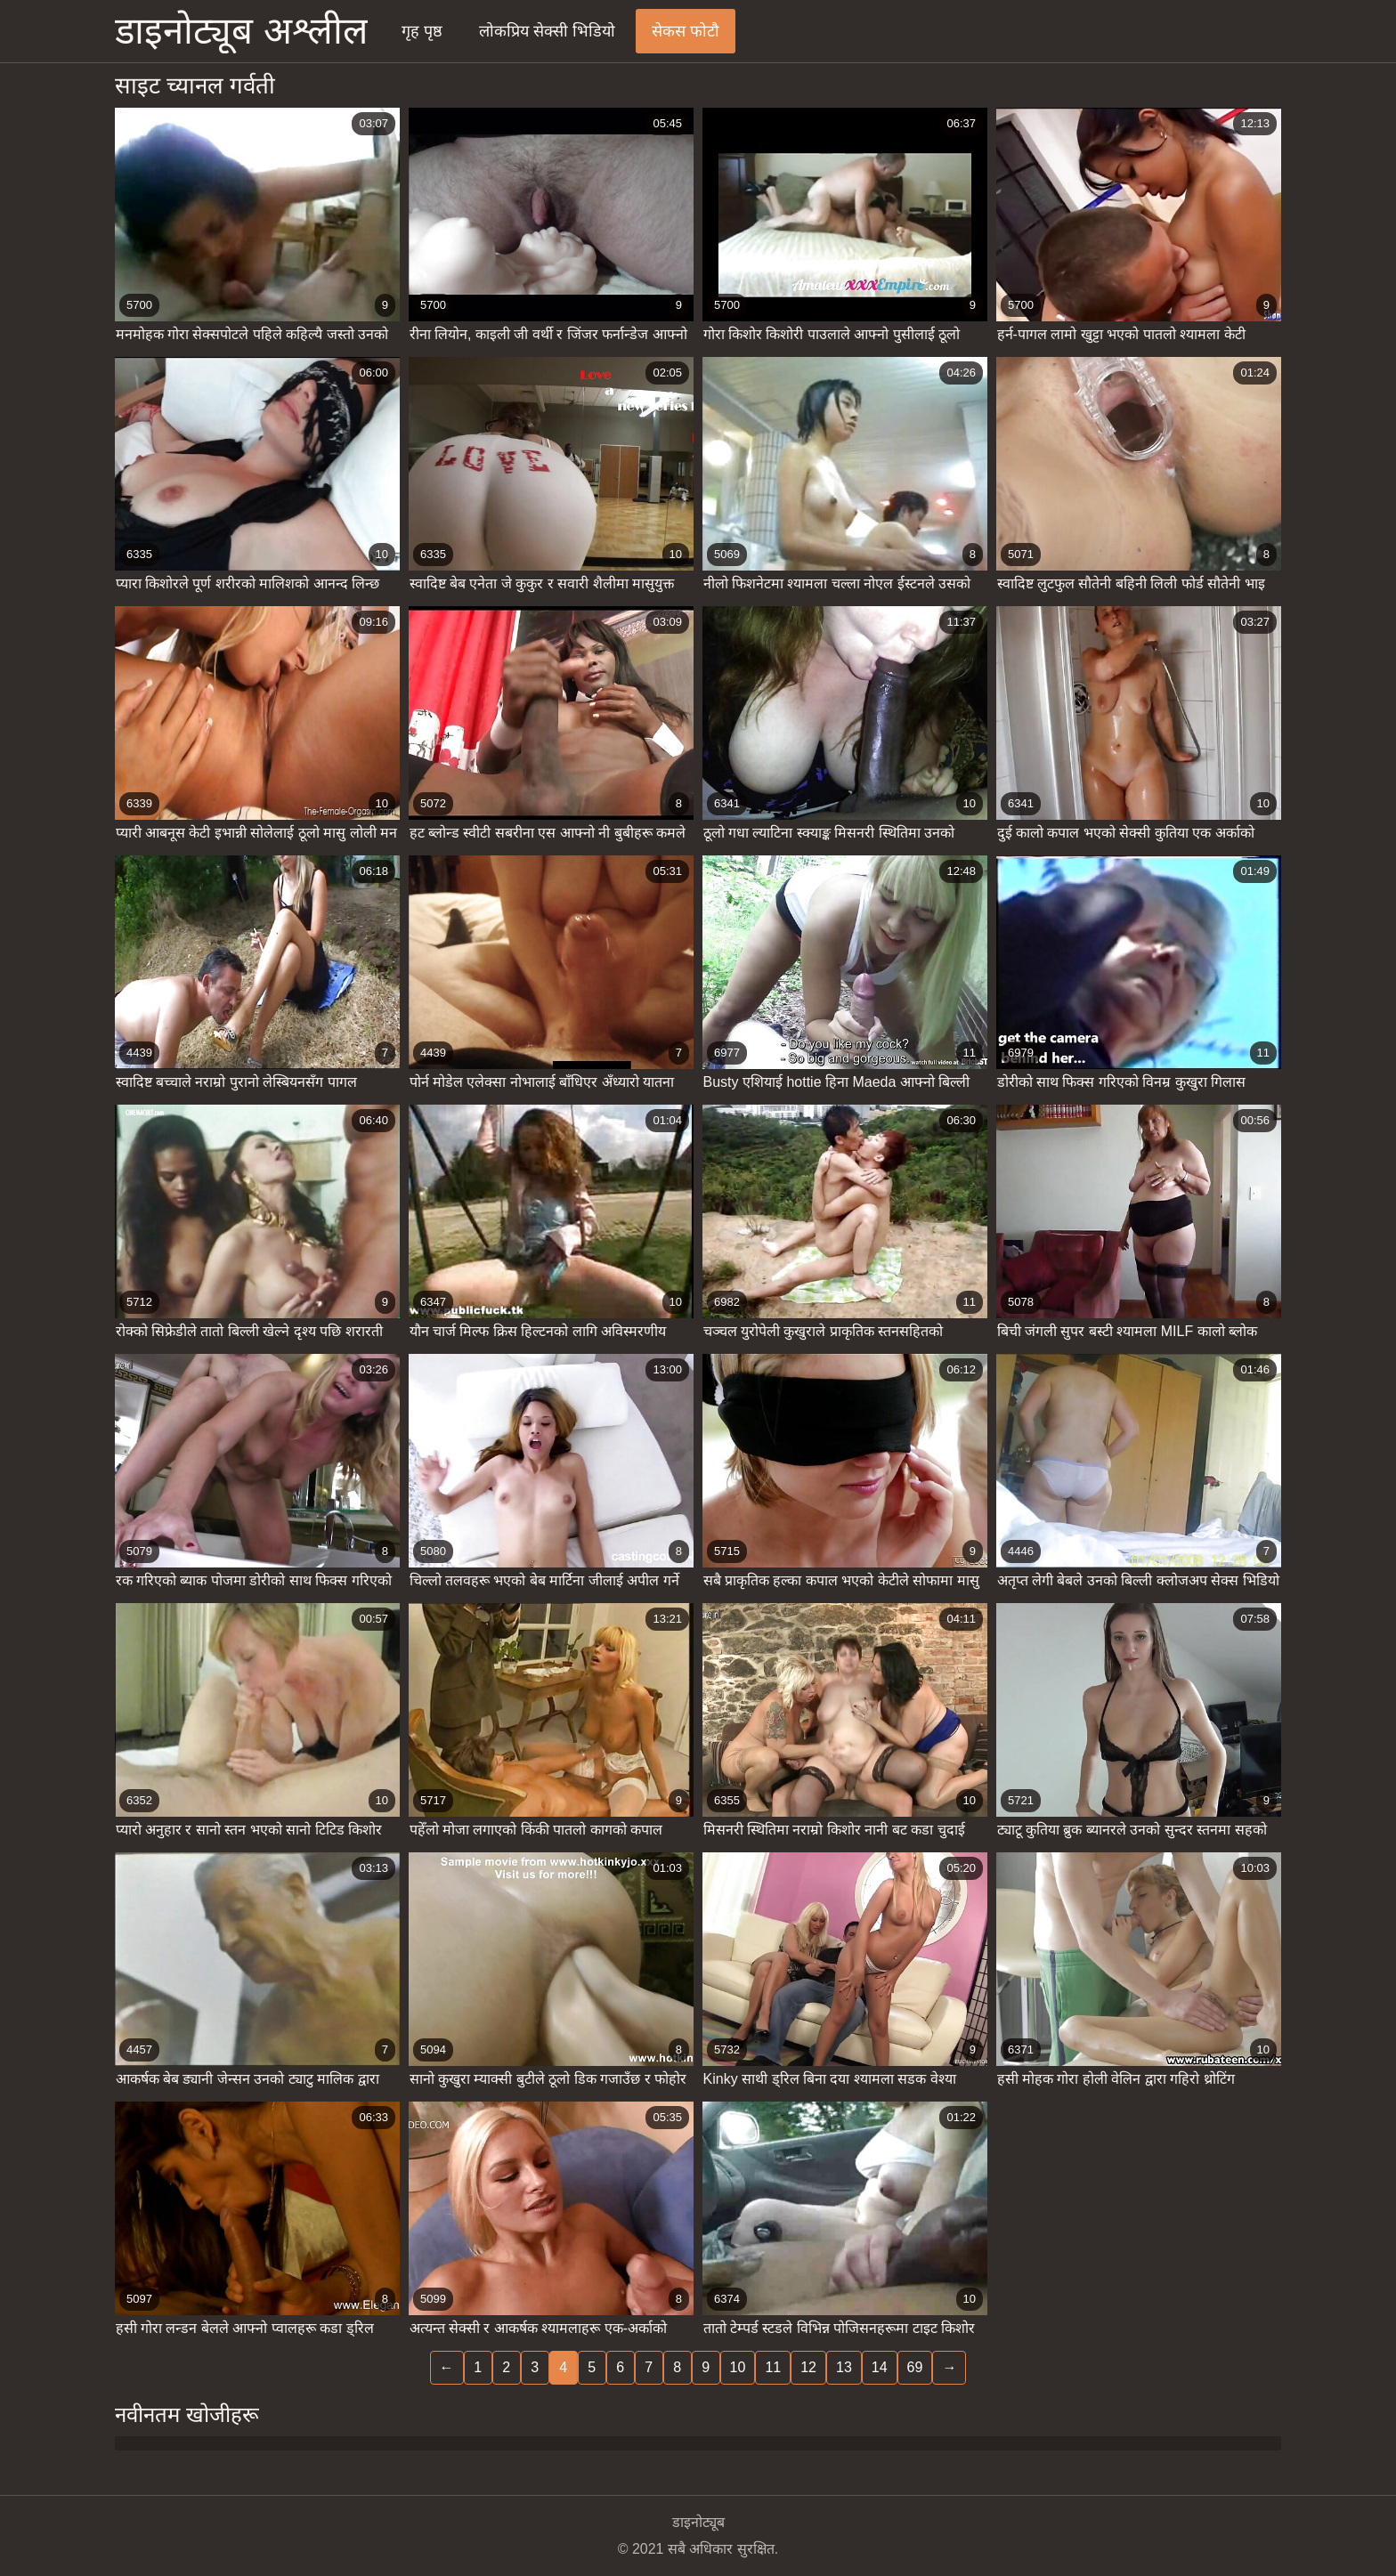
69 (915, 2367)
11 (773, 2367)
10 (738, 2367)
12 (808, 2367)
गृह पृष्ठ (422, 31)
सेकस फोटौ (685, 31)
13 (844, 2367)
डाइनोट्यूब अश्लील (241, 31)
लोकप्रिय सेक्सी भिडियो (547, 31)
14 (880, 2367)
